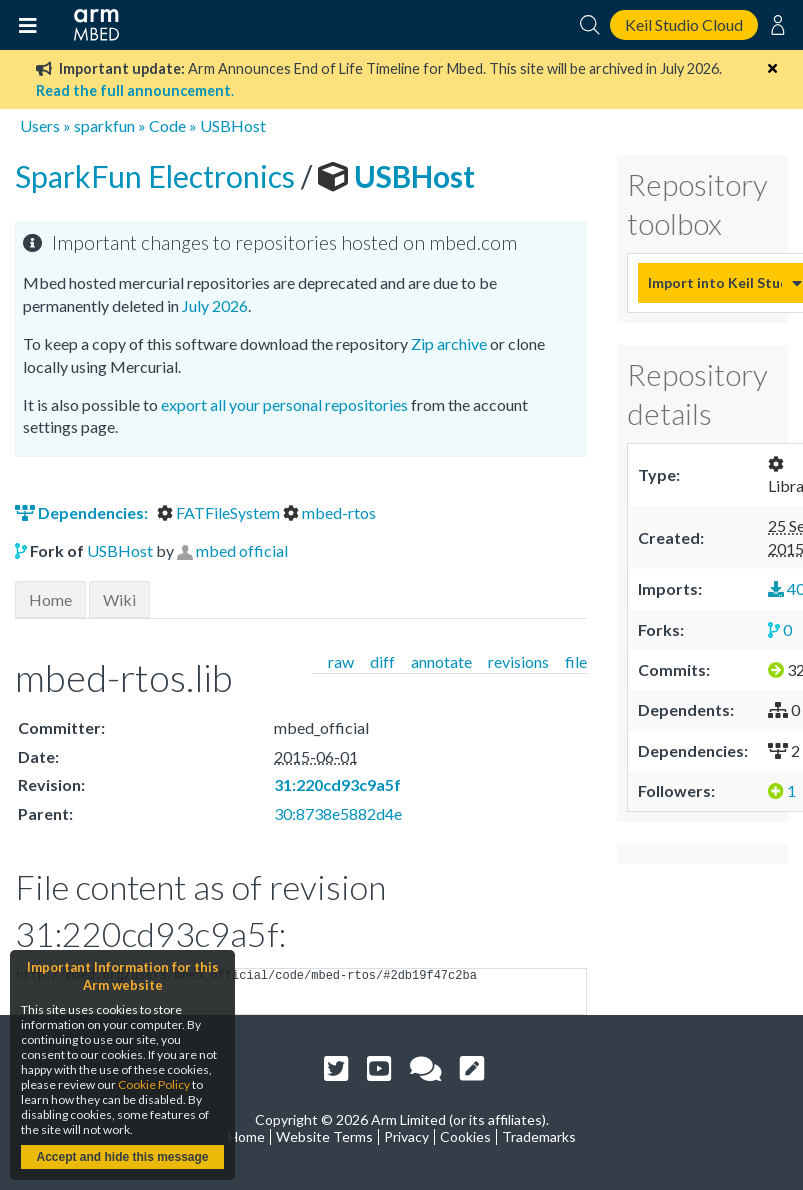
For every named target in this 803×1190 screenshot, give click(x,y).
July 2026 (215, 305)
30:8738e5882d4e (338, 813)
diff (382, 661)
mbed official (242, 550)
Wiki (119, 599)
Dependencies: (83, 512)
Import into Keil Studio (715, 282)
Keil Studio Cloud (684, 24)
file (576, 661)
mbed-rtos (329, 512)
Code (167, 125)
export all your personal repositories (284, 404)
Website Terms (324, 1136)
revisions (518, 661)
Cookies (465, 1136)
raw (341, 661)
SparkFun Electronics (158, 176)
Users (40, 125)
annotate (441, 661)
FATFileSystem (220, 512)
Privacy (406, 1136)
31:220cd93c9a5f (337, 784)
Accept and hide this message (122, 1157)
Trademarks (539, 1136)
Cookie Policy (154, 1084)
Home (50, 599)
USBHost (233, 125)
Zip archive (449, 343)
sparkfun (104, 125)
